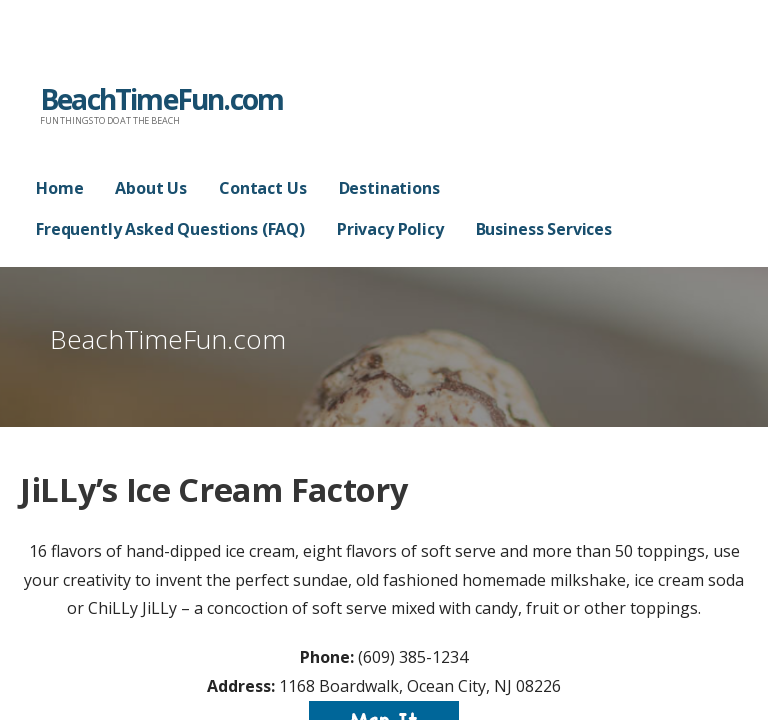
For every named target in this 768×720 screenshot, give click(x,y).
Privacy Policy (390, 229)
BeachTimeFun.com (161, 99)
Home (59, 188)
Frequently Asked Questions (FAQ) (170, 229)
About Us (151, 188)
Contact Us (262, 188)
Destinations (389, 188)
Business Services (544, 229)
